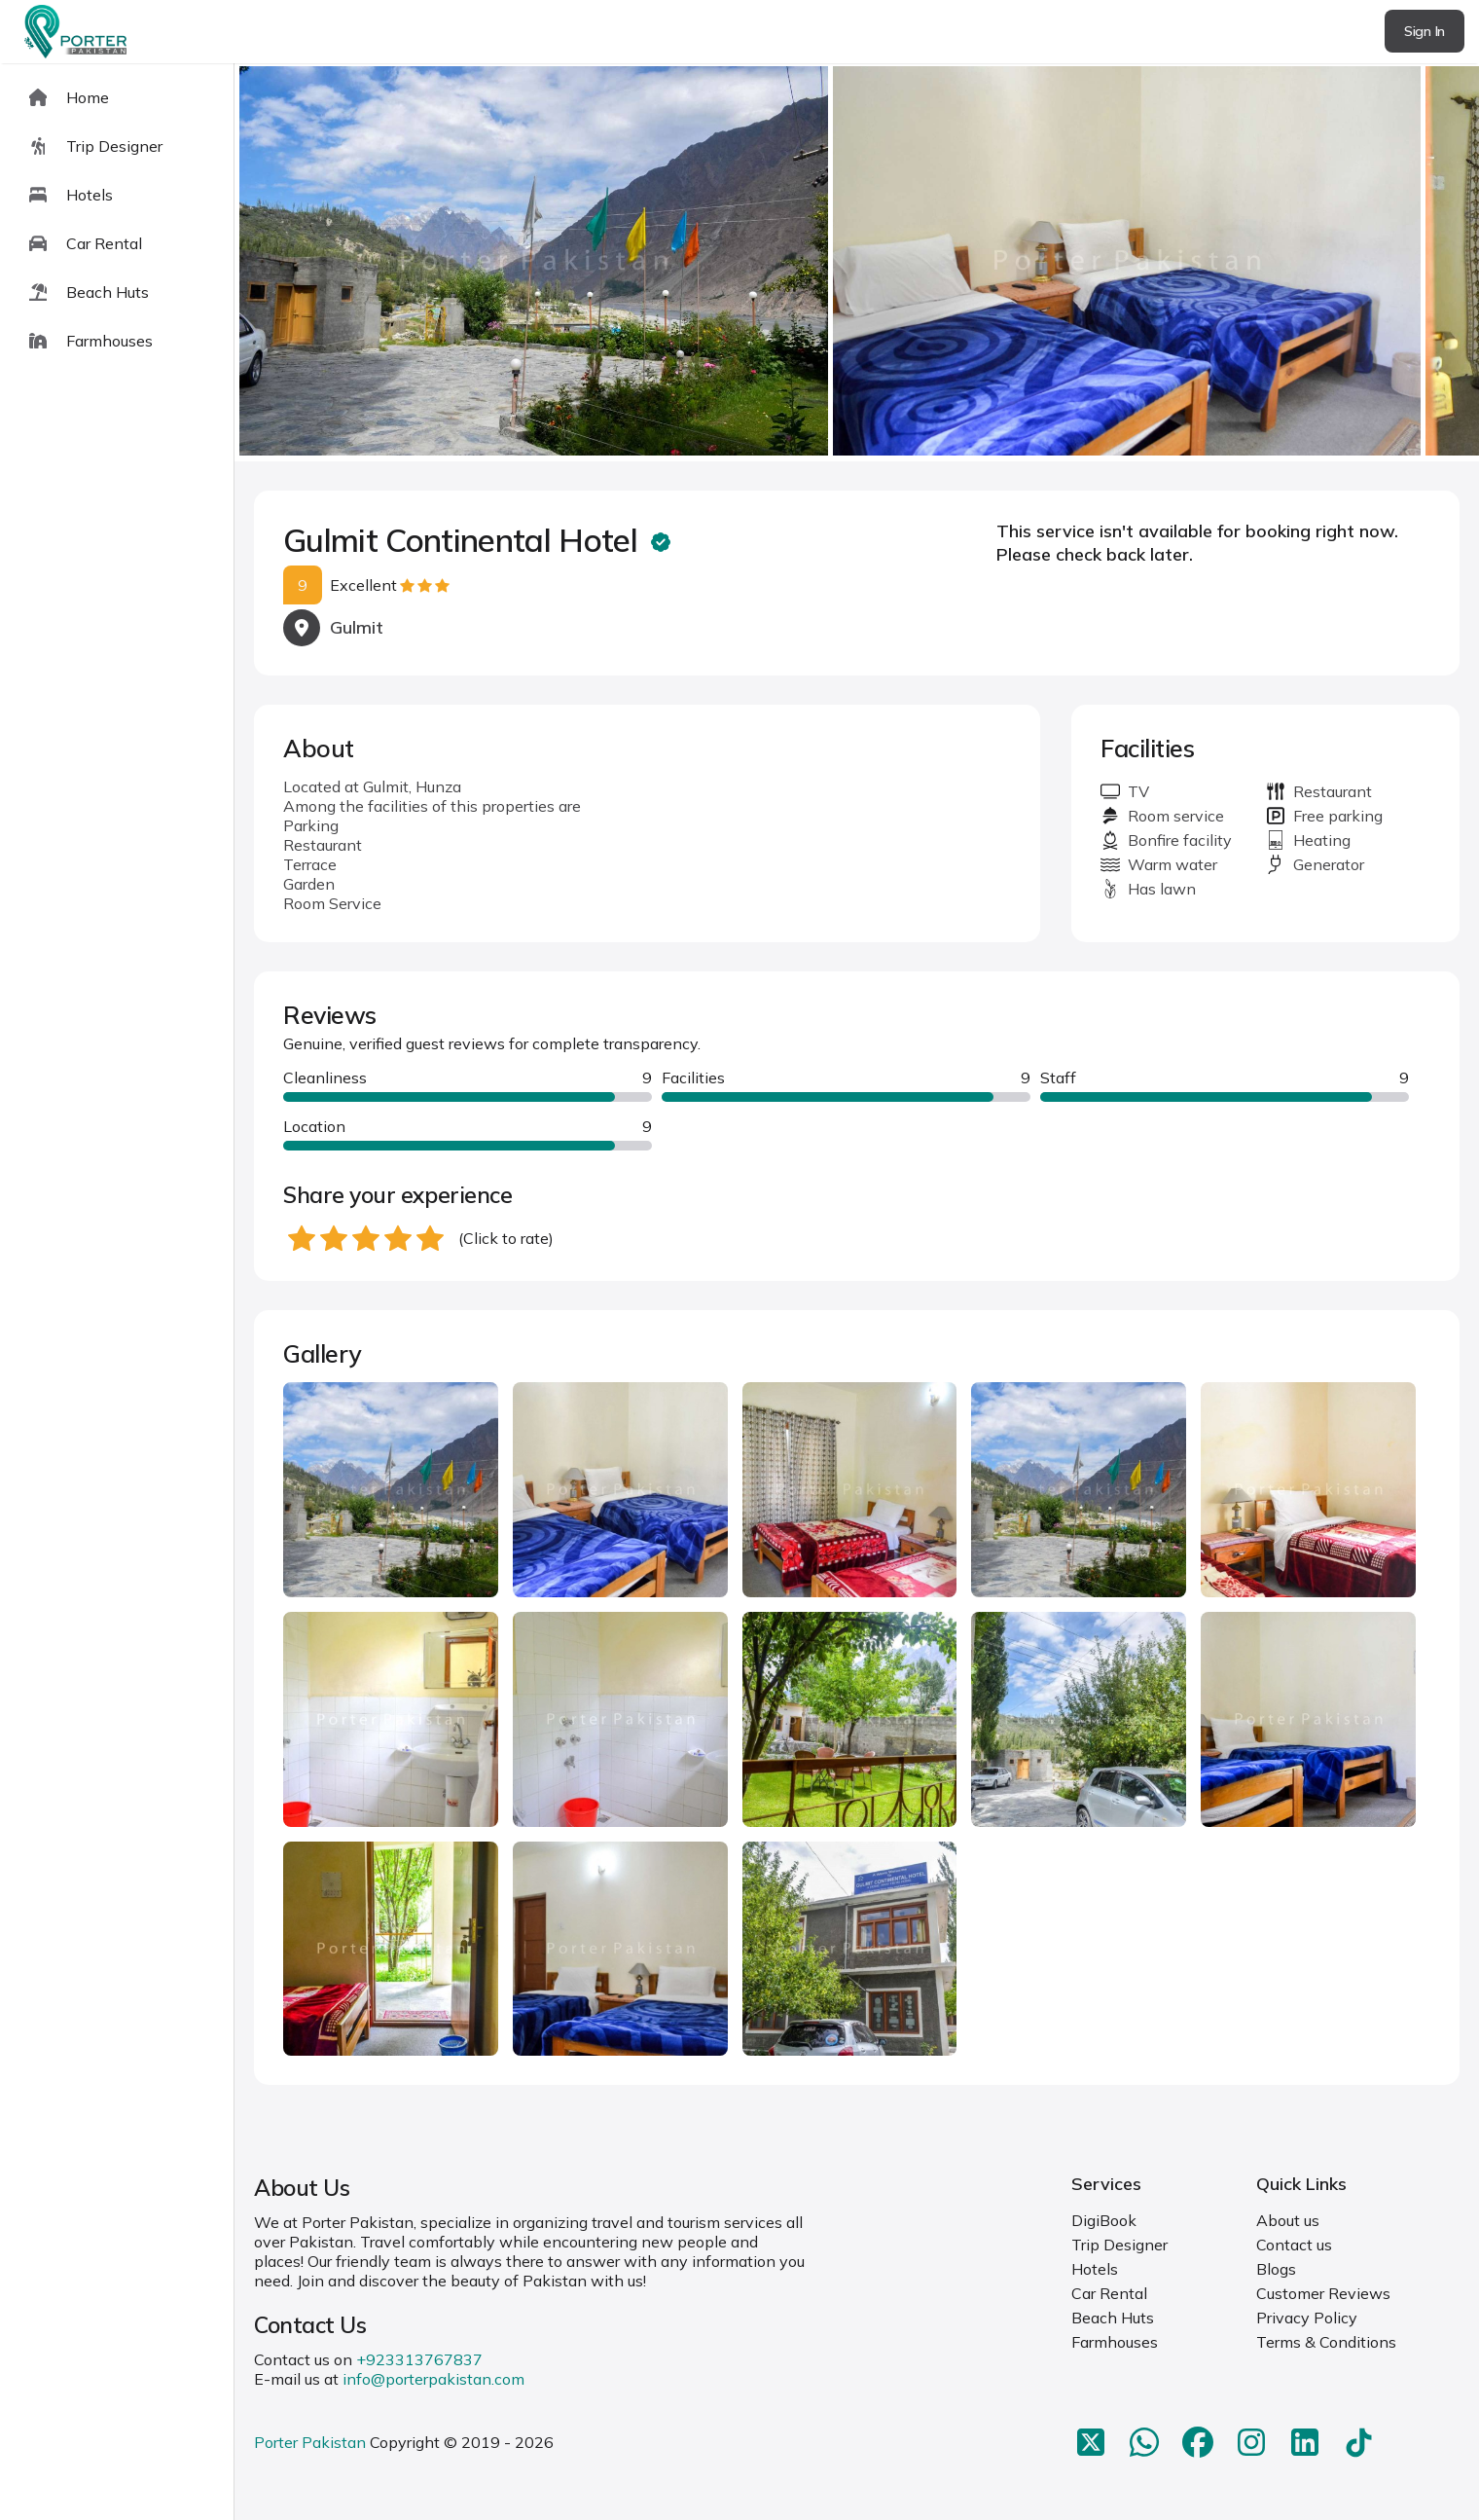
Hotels (1094, 2269)
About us (1287, 2220)
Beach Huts (1112, 2317)
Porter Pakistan (310, 2442)
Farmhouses (1114, 2342)
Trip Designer (1119, 2244)
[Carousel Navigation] (856, 263)
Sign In (1424, 31)
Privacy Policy (1306, 2317)
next (1401, 262)
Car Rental (1109, 2293)
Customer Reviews (1323, 2293)
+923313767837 (419, 2359)
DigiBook (1103, 2220)
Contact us (1294, 2244)
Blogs (1276, 2269)
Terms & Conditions (1326, 2342)
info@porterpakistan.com (433, 2379)
